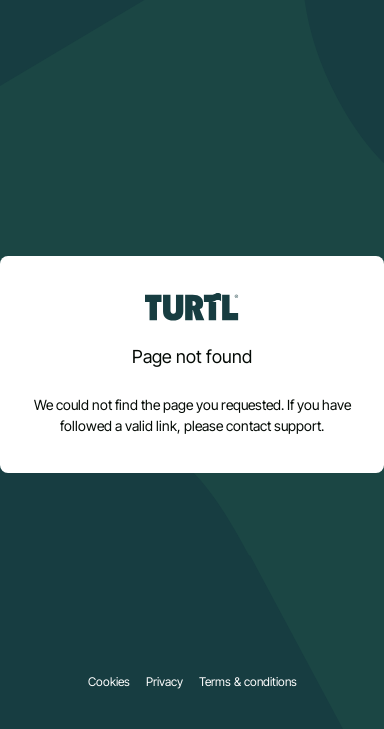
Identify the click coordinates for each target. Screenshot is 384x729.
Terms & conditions (248, 682)
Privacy (164, 682)
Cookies (109, 682)
